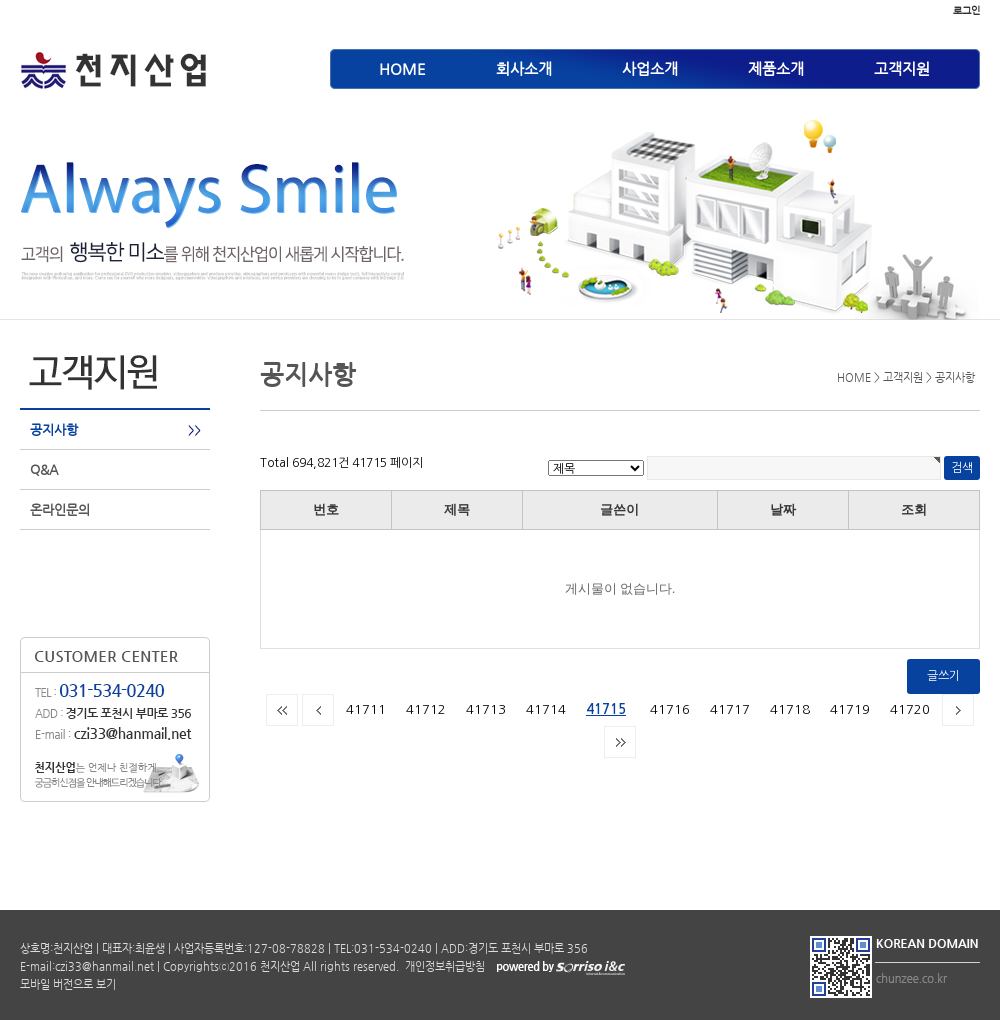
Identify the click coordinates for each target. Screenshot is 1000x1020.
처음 (282, 710)
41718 (790, 709)
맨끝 (620, 742)
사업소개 (650, 68)
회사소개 (524, 68)
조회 (914, 509)
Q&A (44, 469)
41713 (486, 709)
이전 (318, 710)
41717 (730, 709)
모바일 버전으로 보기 (68, 984)
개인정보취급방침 (443, 966)
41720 (910, 709)
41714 (546, 709)
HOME (402, 68)
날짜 (783, 509)
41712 (426, 709)
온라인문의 (60, 509)
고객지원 (902, 68)
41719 (850, 709)
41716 (670, 709)
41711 (366, 709)
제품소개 (776, 68)
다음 (958, 710)
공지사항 (54, 429)
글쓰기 (943, 676)
